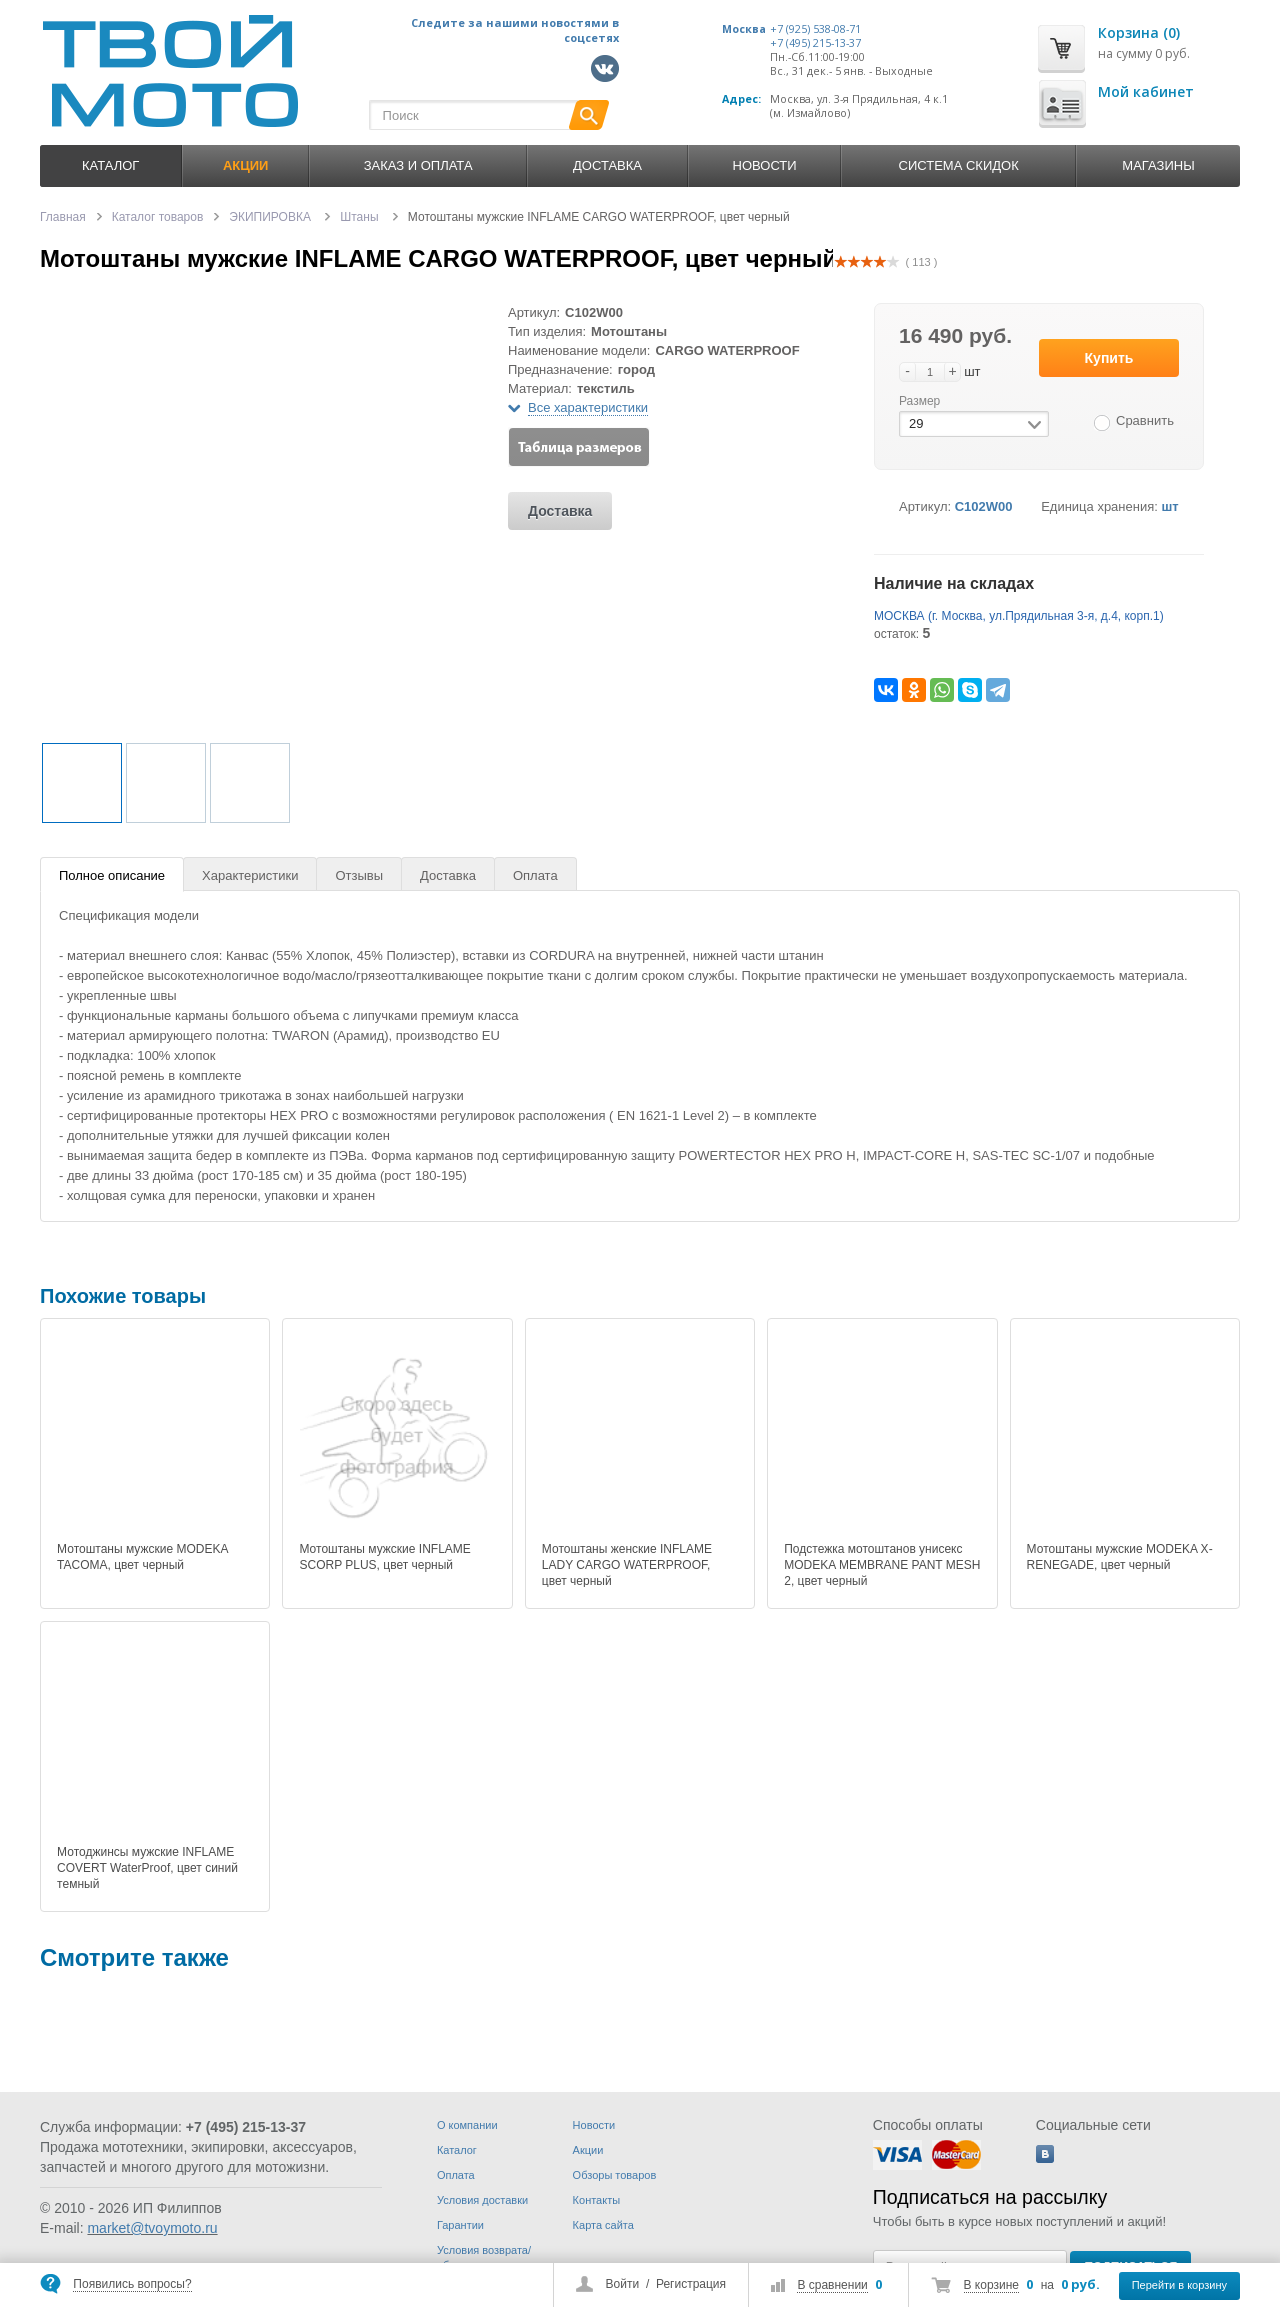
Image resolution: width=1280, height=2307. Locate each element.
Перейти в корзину (1179, 2285)
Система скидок (959, 165)
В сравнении (832, 2285)
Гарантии (460, 2225)
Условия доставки (482, 2200)
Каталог (110, 165)
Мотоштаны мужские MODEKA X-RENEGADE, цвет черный (1120, 1557)
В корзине (991, 2285)
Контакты (597, 2200)
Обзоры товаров (615, 2175)
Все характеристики (588, 407)
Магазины (1158, 165)
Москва (744, 29)
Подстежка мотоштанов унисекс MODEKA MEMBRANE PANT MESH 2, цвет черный (882, 1565)
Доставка (607, 165)
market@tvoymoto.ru (152, 2228)
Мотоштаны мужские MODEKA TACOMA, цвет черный (142, 1557)
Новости (765, 165)
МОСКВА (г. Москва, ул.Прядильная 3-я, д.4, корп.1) (1019, 616)
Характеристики (250, 875)
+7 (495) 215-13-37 (815, 43)
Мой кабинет (1146, 91)
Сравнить (1145, 420)
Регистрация (691, 2284)
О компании (467, 2125)
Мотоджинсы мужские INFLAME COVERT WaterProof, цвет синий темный (147, 1868)
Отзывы (359, 875)
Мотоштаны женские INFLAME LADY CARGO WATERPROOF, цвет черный (627, 1565)
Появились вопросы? (132, 2284)
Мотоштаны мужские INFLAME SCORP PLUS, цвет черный (384, 1557)
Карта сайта (603, 2225)
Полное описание (112, 875)
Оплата (535, 875)
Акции (588, 2150)
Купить (1109, 358)
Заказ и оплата (418, 165)
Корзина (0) (1139, 32)
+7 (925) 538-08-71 (815, 29)
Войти (623, 2284)
